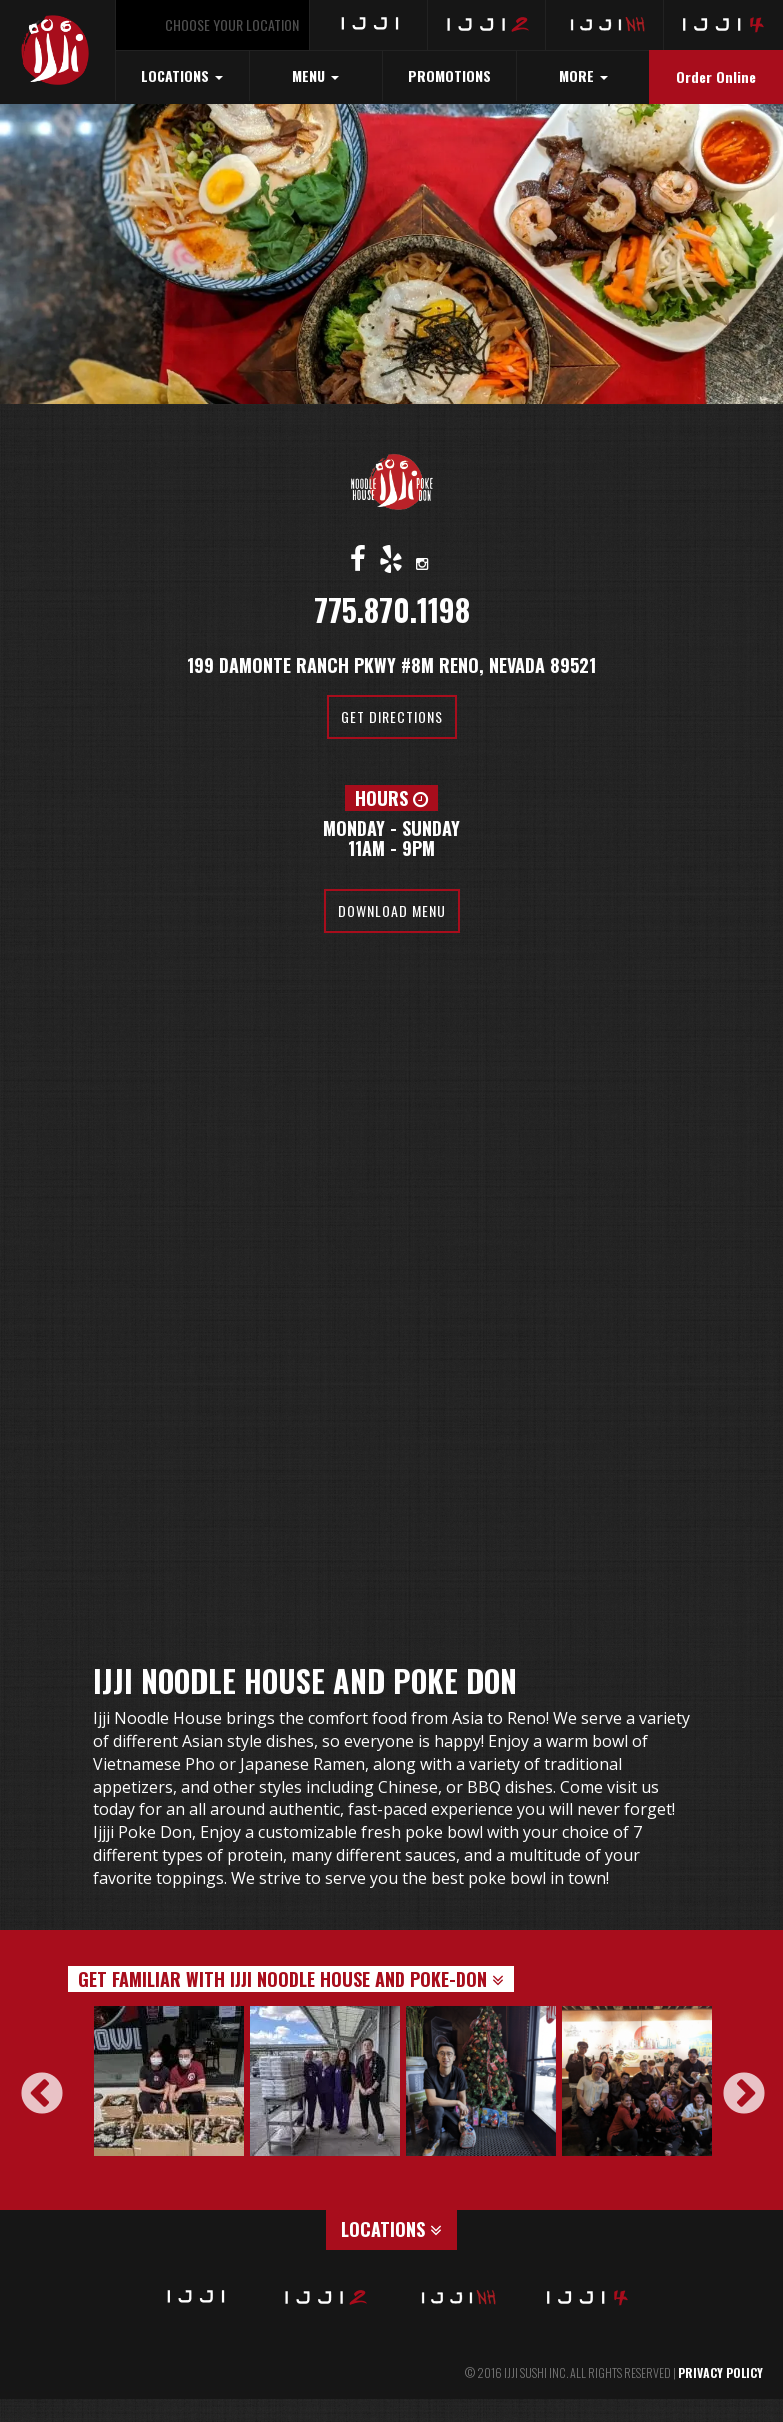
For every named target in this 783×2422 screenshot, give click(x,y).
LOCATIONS (182, 75)
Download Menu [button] (392, 910)
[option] (172, 2081)
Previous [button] (28, 2081)
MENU (315, 75)
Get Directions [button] (392, 716)
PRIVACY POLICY (720, 2372)
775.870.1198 (392, 609)
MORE (583, 75)
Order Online (716, 76)
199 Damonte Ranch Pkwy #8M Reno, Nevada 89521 (391, 665)
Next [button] (730, 2081)
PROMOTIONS (449, 75)
